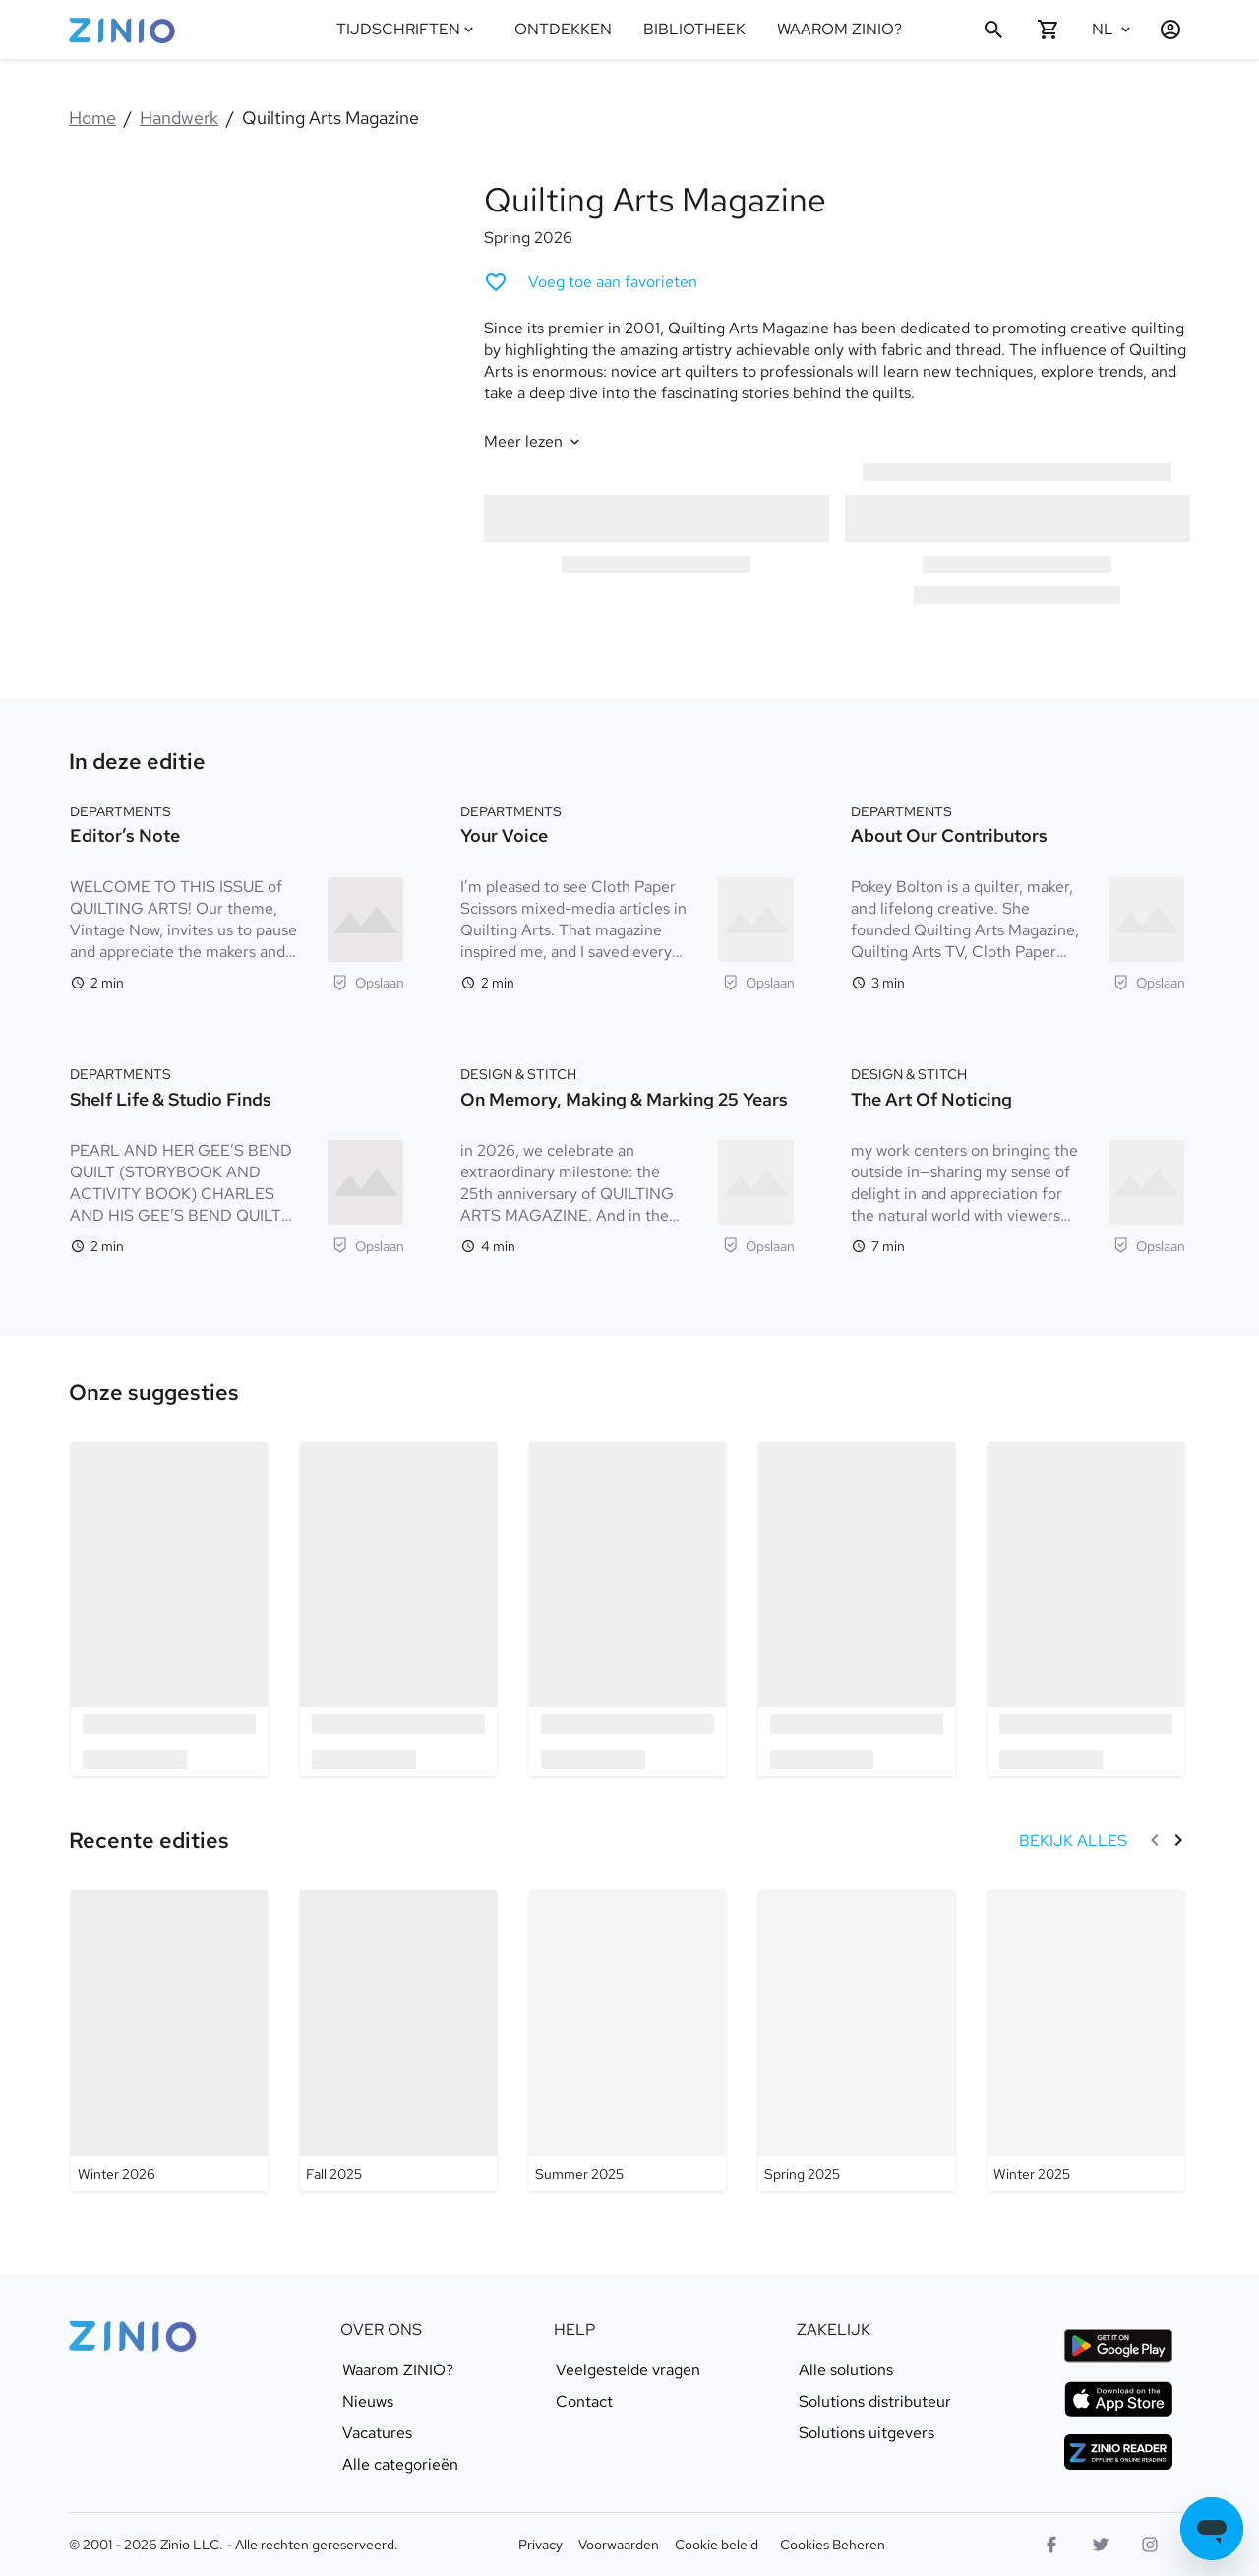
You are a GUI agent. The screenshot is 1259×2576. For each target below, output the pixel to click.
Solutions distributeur (875, 2402)
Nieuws (367, 2402)
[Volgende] (1178, 1840)
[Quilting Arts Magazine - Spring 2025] (856, 2040)
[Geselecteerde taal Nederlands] (1113, 29)
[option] (169, 1608)
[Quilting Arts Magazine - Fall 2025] (398, 2040)
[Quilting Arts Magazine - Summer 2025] (627, 2040)
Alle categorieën (400, 2465)
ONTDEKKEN (563, 29)
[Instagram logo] (1149, 2544)
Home (92, 117)
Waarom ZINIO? (397, 2370)
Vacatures (377, 2433)
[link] (154, 1392)
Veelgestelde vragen (628, 2370)
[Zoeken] (993, 29)
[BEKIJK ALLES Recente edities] (1073, 1840)
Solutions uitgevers (866, 2433)
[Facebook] (1051, 2544)
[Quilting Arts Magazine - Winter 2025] (1086, 2040)
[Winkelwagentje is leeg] (1048, 29)
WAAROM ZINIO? (839, 29)
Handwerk (179, 117)
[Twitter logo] (1100, 2544)
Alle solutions (846, 2370)
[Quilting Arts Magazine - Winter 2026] (169, 2040)
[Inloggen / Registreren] (1162, 29)
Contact (584, 2402)
